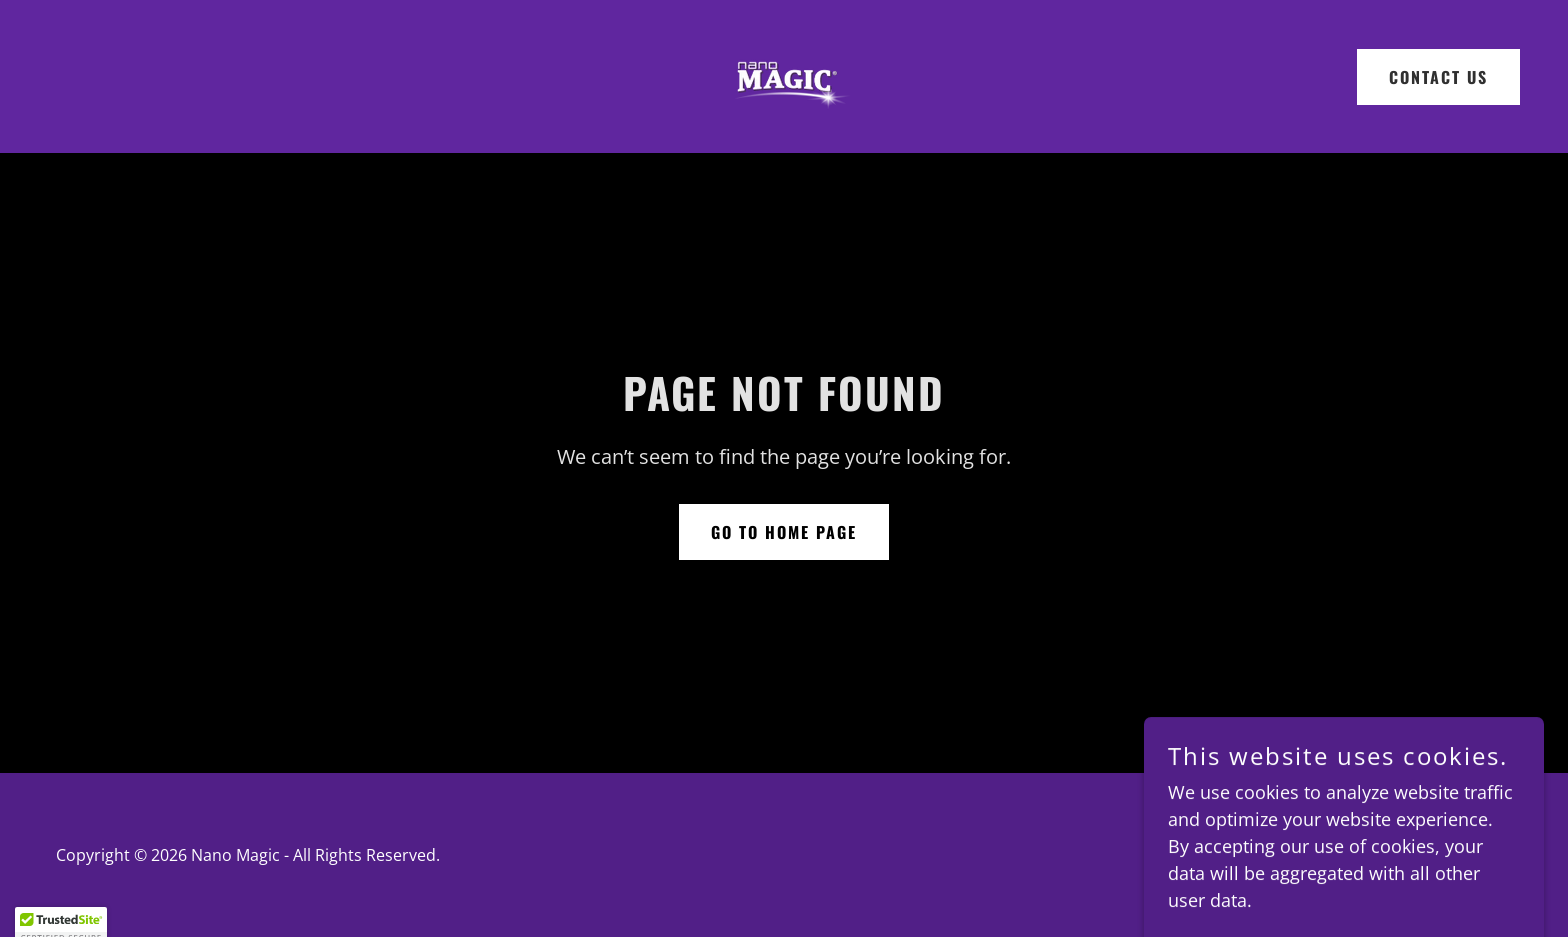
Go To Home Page (784, 532)
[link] (784, 74)
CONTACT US (1438, 77)
